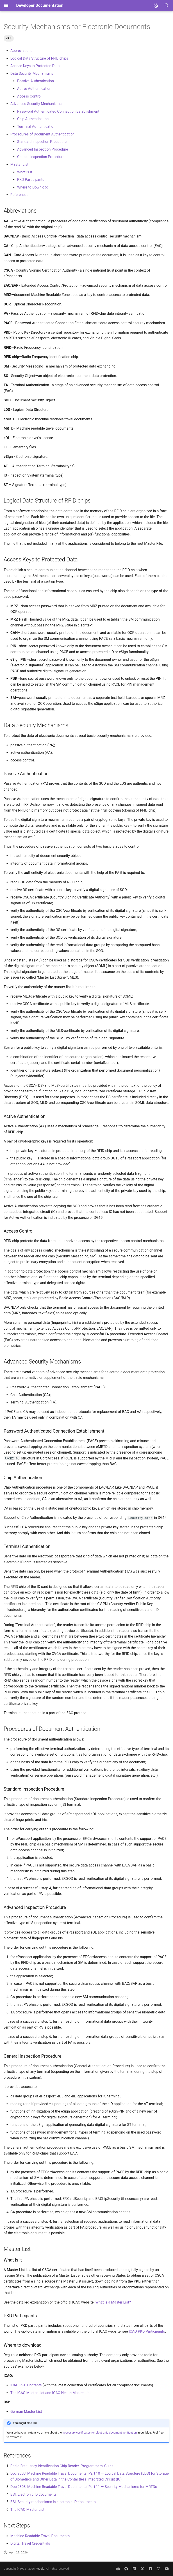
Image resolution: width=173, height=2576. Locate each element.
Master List (19, 164)
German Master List (26, 2411)
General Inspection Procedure (40, 157)
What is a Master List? (113, 2302)
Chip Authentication (33, 119)
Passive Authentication (35, 81)
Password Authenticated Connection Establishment (58, 111)
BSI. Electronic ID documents (33, 2494)
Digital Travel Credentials (30, 2543)
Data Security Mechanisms (31, 73)
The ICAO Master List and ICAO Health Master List (50, 2393)
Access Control (29, 96)
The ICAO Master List (27, 2509)
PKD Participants (30, 179)
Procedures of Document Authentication (42, 134)
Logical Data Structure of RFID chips (39, 58)
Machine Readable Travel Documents (40, 2536)
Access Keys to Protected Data (35, 66)
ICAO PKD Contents (26, 2385)
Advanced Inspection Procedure (42, 149)
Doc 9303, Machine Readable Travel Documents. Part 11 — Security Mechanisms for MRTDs (83, 2487)
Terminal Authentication (36, 126)
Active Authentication (34, 88)
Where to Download (32, 187)
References (19, 195)
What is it (24, 172)
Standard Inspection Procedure (42, 142)
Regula (40, 2568)
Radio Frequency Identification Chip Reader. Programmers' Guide (62, 2466)
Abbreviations (21, 51)
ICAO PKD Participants (147, 2331)
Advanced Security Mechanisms (35, 104)
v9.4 (8, 38)
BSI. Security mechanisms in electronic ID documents (53, 2502)
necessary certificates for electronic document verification (99, 2432)
